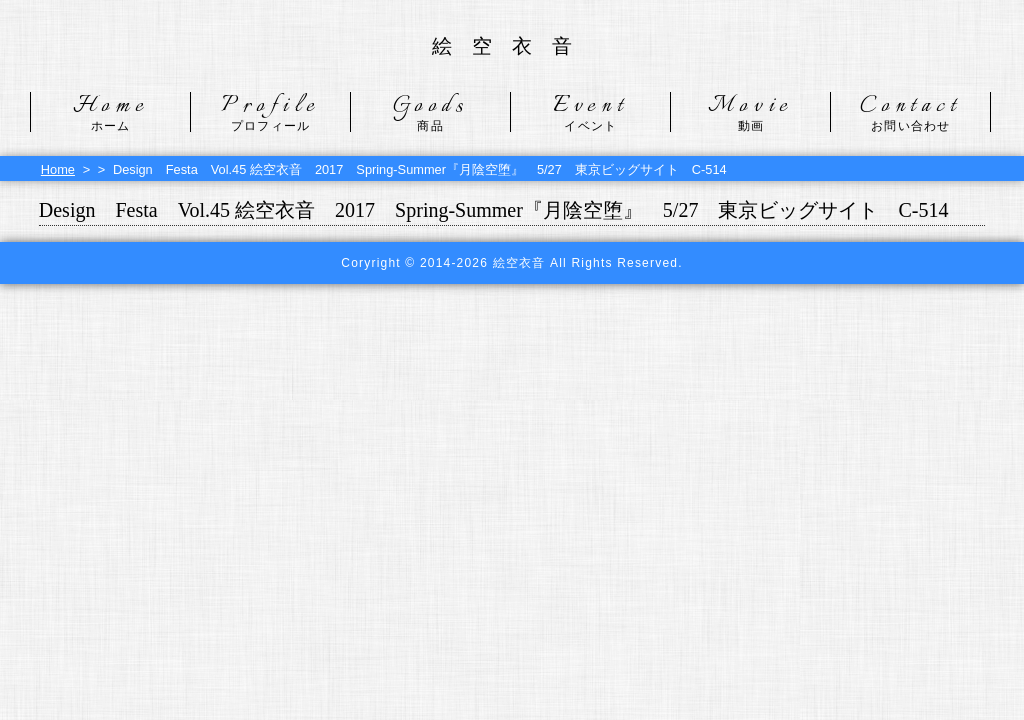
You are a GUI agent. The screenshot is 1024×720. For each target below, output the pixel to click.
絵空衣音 (512, 46)
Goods (430, 112)
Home (110, 112)
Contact (910, 112)
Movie (750, 112)
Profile (270, 112)
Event (590, 112)
